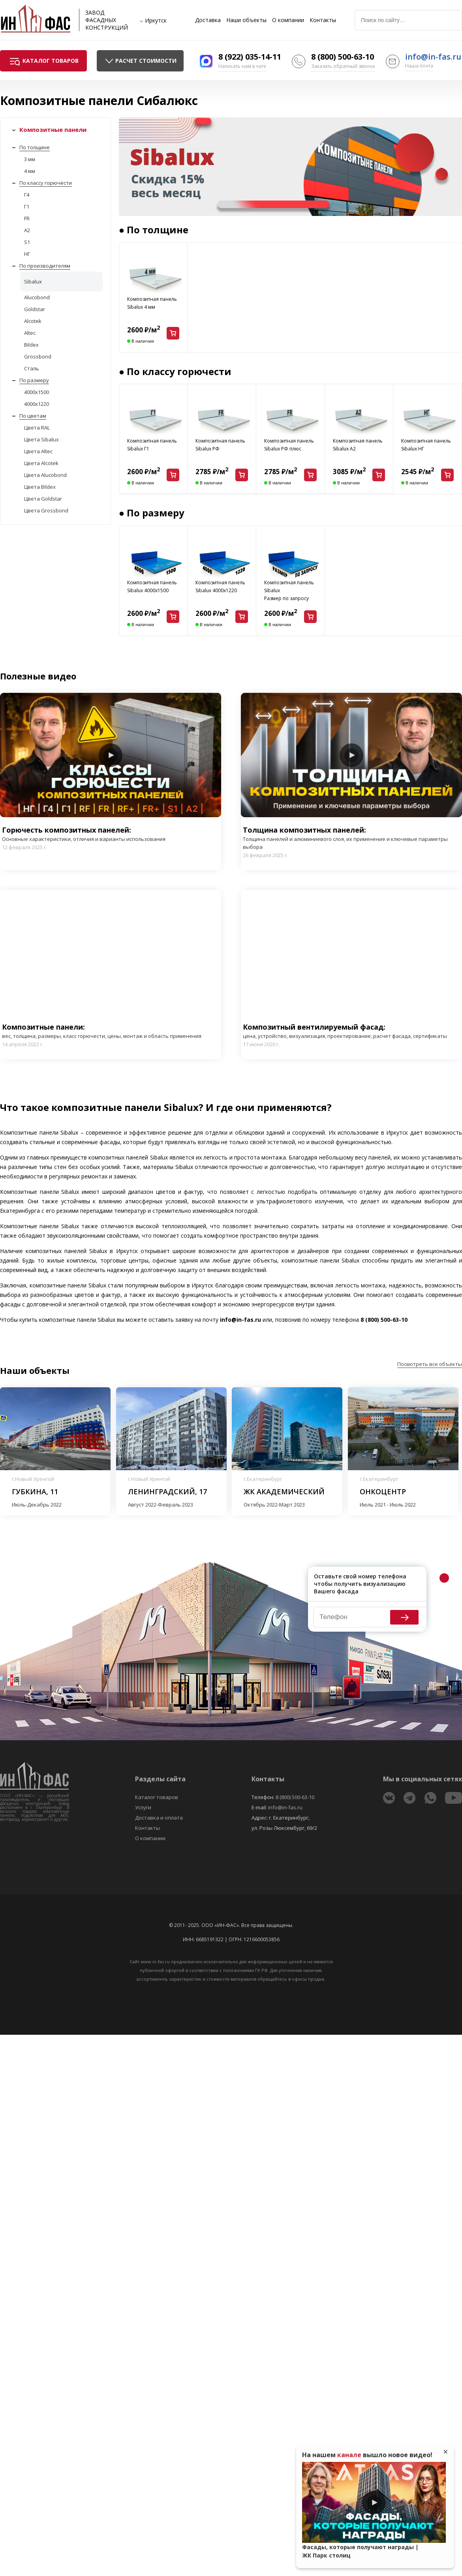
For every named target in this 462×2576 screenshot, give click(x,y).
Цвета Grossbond (46, 510)
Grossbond (37, 356)
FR (27, 218)
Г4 (26, 194)
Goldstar (34, 309)
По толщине (34, 147)
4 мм (29, 170)
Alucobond (37, 297)
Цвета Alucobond (45, 474)
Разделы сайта (160, 1779)
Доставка (208, 20)
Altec (30, 332)
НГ (27, 253)
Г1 (26, 206)
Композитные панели (52, 129)
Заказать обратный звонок (343, 66)
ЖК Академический (284, 1491)
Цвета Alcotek (41, 463)
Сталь (31, 368)
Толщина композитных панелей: (351, 838)
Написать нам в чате (242, 66)
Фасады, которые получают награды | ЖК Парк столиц (360, 2551)
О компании (288, 20)
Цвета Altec (38, 451)
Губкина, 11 (35, 1491)
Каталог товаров (156, 1797)
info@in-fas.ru (433, 56)
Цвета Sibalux (41, 439)
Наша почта (419, 65)
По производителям (44, 265)
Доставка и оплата (159, 1817)
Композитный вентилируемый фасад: (351, 1031)
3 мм (29, 159)
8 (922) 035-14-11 (249, 56)
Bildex (31, 344)
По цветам (32, 415)
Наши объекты (246, 20)
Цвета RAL (37, 427)
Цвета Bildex (40, 486)
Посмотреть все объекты (429, 1364)
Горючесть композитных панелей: (83, 834)
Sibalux (33, 281)
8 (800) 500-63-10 (342, 56)
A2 (27, 230)
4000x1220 (36, 403)
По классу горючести (45, 182)
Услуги (143, 1807)
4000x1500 (36, 392)
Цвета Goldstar (43, 498)
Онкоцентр (383, 1491)
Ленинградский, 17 (167, 1491)
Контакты (323, 20)
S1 (27, 242)
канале (349, 2454)
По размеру (34, 380)
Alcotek (32, 321)
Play (110, 755)
